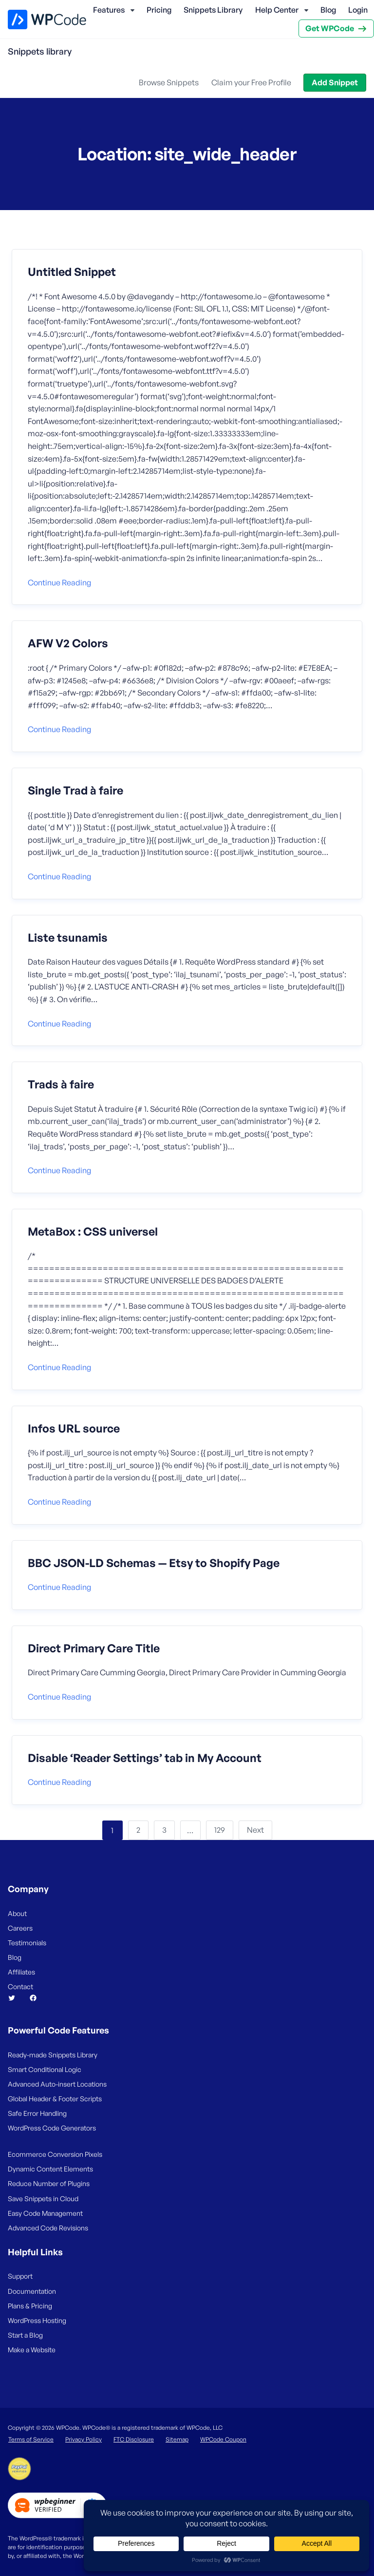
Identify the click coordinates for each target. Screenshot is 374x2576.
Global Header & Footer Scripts (55, 2098)
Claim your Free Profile (251, 82)
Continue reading (59, 582)
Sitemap (177, 2439)
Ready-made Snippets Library (52, 2055)
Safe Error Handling (37, 2113)
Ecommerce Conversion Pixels (55, 2154)
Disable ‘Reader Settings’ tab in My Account (145, 1758)
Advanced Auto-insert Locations (57, 2084)
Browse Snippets (169, 82)
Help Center (277, 10)
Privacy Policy (83, 2439)
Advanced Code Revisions (48, 2228)
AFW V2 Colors (68, 643)
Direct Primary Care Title (94, 1648)
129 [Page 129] (219, 1830)
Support (20, 2276)
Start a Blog (25, 2335)
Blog (328, 10)
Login (358, 10)
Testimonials (27, 1942)
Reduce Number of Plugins (49, 2183)
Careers (20, 1928)
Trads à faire (61, 1084)
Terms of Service (31, 2439)
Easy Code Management (45, 2213)
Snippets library (40, 51)
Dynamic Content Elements (50, 2169)
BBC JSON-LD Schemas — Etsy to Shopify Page (154, 1563)
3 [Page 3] (164, 1830)
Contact (20, 1986)
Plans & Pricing (30, 2306)
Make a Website (32, 2349)
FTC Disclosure (133, 2439)
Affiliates (21, 1972)
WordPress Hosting (37, 2320)
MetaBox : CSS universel (93, 1232)
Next (255, 1830)
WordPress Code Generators (52, 2128)
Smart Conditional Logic (44, 2069)
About (17, 1913)
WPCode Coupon (223, 2439)
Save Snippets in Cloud (43, 2198)
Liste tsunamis (68, 938)
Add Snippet (335, 82)
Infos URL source (74, 1428)
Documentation (32, 2291)
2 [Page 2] (138, 1830)
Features (109, 10)
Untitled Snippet (72, 272)
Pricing (159, 10)
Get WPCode (329, 28)
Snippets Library (213, 10)
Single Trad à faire (75, 790)
